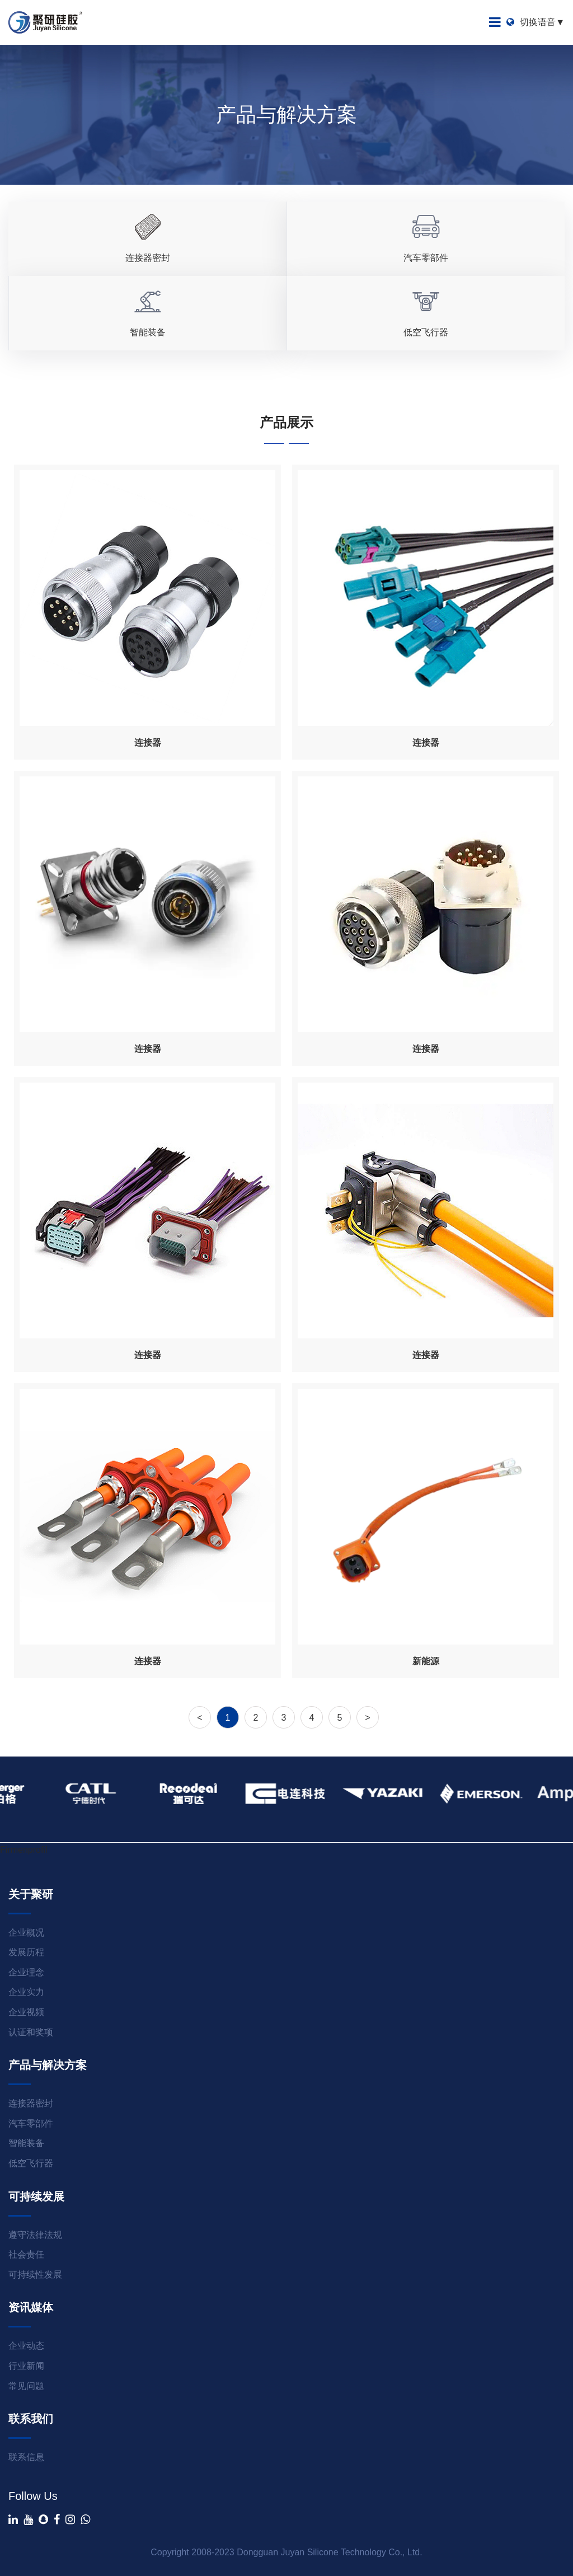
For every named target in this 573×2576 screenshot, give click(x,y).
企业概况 (26, 1932)
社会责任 (26, 2254)
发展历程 (26, 1952)
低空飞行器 (30, 2163)
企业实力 (26, 1992)
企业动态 (26, 2345)
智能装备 (26, 2143)
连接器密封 (30, 2103)
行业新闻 (26, 2366)
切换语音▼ (535, 22)
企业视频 (26, 2012)
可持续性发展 (35, 2274)
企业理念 (26, 1972)
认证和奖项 (30, 2032)
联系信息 (26, 2457)
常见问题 (26, 2386)
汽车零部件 (30, 2123)
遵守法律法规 (35, 2235)
